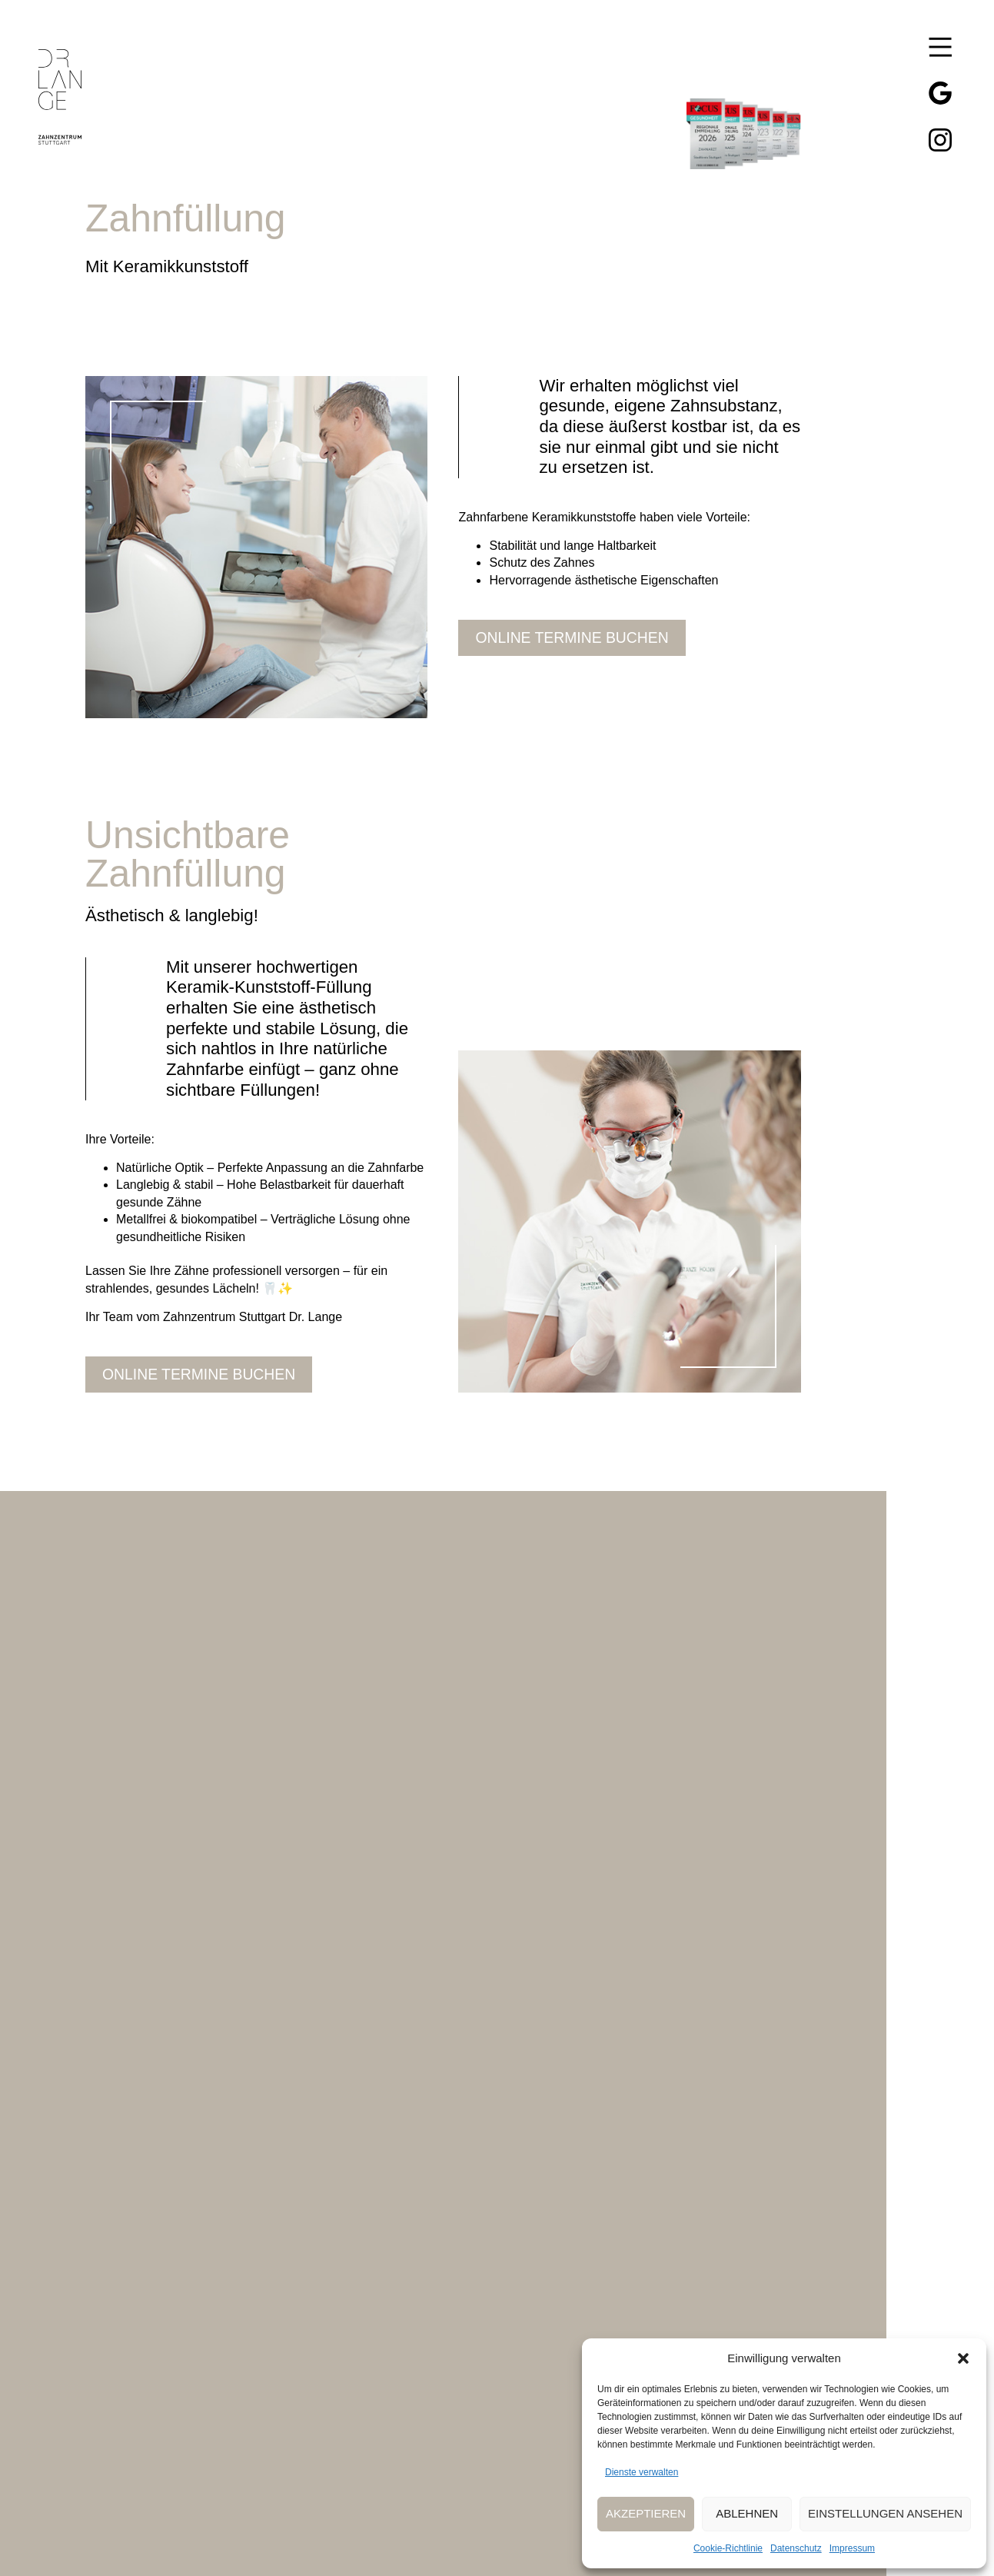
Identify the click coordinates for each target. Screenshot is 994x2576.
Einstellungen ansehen (885, 2513)
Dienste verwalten (641, 2472)
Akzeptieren (646, 2513)
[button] (963, 2358)
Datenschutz (796, 2548)
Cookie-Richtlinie (728, 2548)
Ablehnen (747, 2513)
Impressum (852, 2548)
